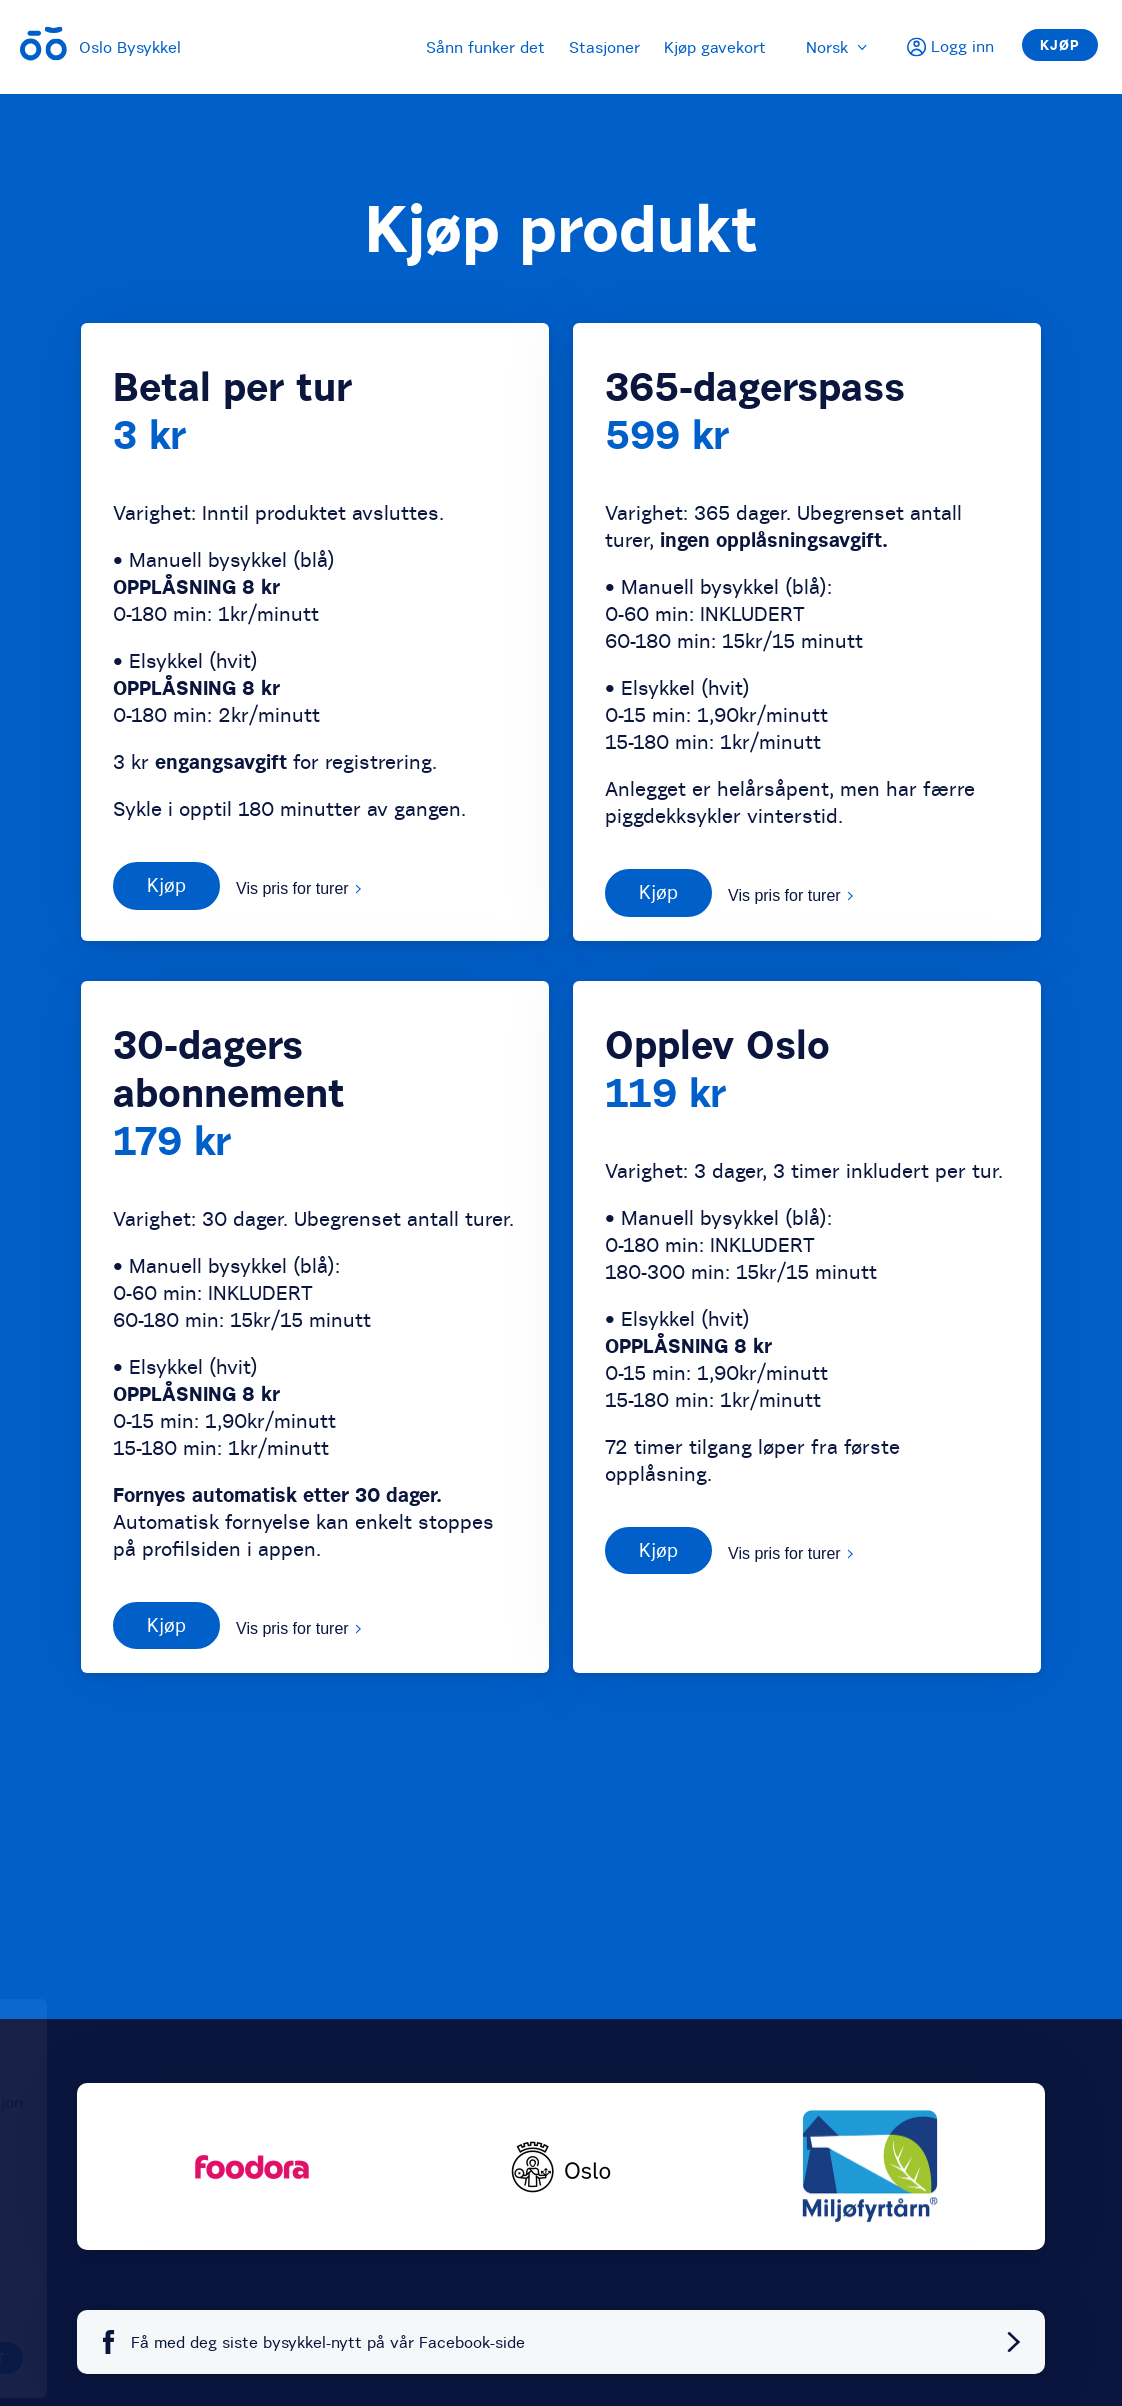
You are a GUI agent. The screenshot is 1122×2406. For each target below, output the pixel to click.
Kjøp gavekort (715, 47)
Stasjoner (604, 47)
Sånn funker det (485, 47)
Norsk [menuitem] (836, 47)
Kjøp (1060, 45)
